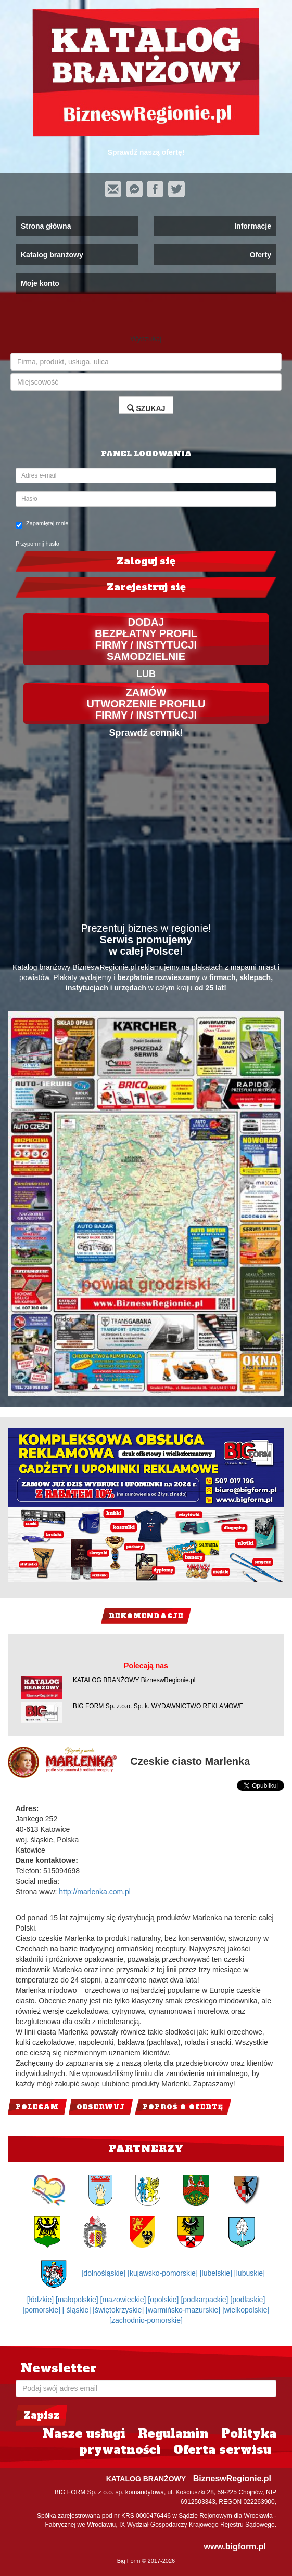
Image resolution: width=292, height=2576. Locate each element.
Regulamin (173, 2433)
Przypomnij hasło (37, 543)
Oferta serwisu (222, 2450)
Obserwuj (101, 2107)
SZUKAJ (146, 408)
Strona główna (46, 226)
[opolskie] (164, 2299)
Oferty (260, 254)
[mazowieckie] (124, 2299)
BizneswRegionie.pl (232, 2478)
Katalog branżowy (52, 254)
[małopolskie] (78, 2299)
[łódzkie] (41, 2299)
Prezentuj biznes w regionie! (146, 928)
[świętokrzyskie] (119, 2310)
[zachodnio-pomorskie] (146, 2320)
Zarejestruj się (146, 586)
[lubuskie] (249, 2273)
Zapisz (41, 2415)
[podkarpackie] (205, 2299)
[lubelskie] (217, 2273)
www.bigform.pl (235, 2546)
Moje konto (40, 283)
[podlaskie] (247, 2299)
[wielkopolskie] (245, 2310)
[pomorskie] (42, 2310)
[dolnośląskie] (104, 2273)
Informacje (252, 226)
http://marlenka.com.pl (95, 1891)
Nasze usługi (84, 2433)
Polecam (37, 2107)
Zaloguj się (146, 560)
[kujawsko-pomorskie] (164, 2273)
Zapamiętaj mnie (42, 524)
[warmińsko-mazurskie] (184, 2310)
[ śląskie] (77, 2310)
